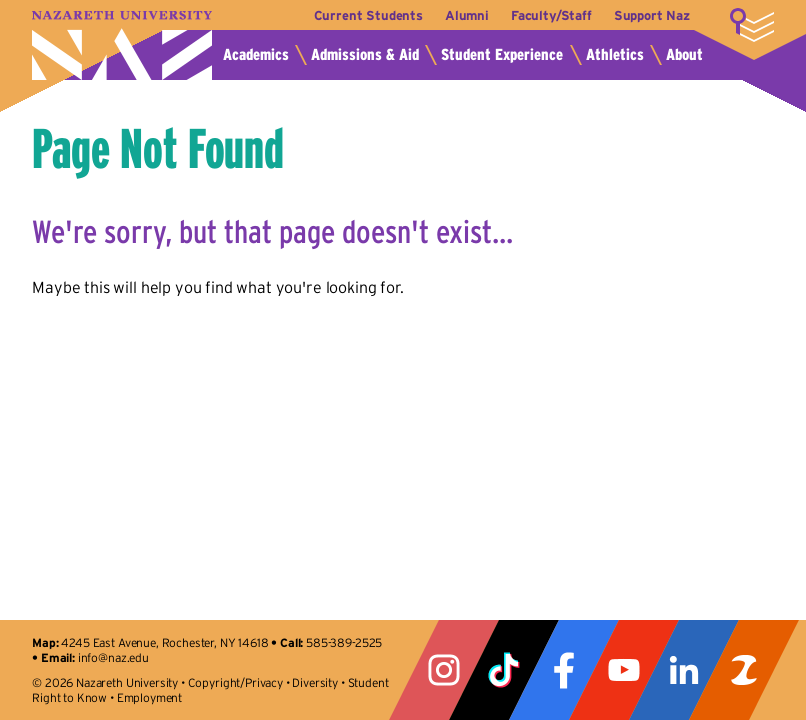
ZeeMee (744, 670)
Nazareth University (122, 45)
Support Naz (652, 15)
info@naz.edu (113, 657)
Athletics (615, 54)
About (684, 54)
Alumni (467, 15)
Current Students (368, 15)
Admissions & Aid (365, 54)
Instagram (444, 670)
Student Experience (502, 54)
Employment (149, 697)
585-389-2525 (344, 642)
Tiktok (504, 670)
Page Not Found (158, 148)
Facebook (564, 670)
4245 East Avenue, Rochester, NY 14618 (164, 642)
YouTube (624, 670)
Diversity (315, 682)
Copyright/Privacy (235, 682)
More (752, 25)
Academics (256, 54)
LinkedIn (684, 670)
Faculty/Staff (551, 15)
